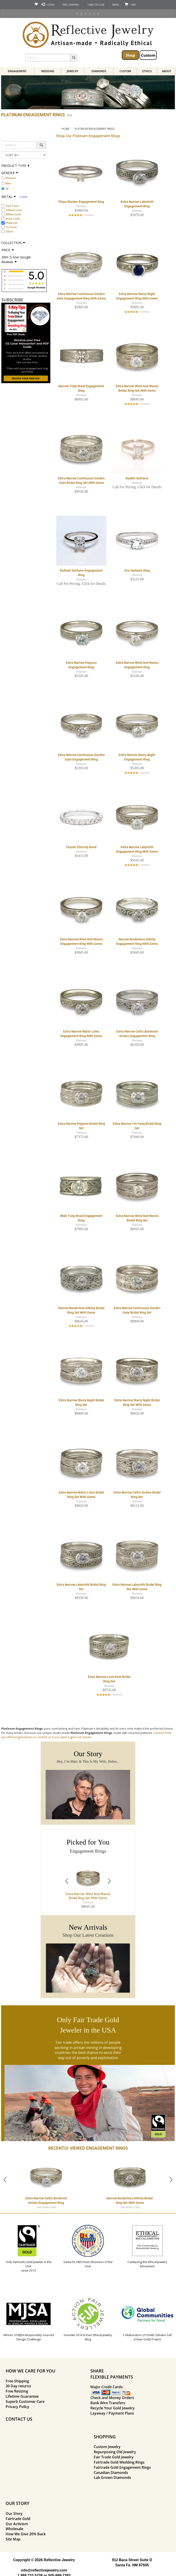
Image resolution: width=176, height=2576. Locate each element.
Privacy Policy (17, 2406)
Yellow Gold (14, 210)
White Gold (13, 214)
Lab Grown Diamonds (112, 2477)
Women (10, 178)
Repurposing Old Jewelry (115, 2451)
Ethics (147, 71)
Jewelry (72, 71)
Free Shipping (17, 2381)
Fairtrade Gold (18, 2518)
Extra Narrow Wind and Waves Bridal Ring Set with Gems (88, 1896)
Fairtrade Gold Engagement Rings (122, 2467)
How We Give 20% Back (26, 2533)
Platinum (12, 223)
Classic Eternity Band (81, 847)
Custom (148, 55)
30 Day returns (18, 2386)
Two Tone (12, 206)
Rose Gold (13, 219)
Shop (130, 55)
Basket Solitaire (137, 478)
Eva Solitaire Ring (137, 570)
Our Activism (17, 2523)
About (166, 71)
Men (8, 183)
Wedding (47, 71)
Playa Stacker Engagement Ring (81, 201)
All (7, 189)
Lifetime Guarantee (22, 2396)
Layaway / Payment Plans (112, 2413)
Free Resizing (17, 2391)
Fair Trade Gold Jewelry (114, 2457)
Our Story (14, 2513)
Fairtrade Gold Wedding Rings (119, 2462)
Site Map (13, 2539)
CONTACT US (19, 2419)
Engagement (17, 71)
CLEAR (23, 197)
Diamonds (98, 71)
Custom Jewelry (107, 2446)
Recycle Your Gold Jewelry (112, 2408)
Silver (9, 231)
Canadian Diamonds (111, 2472)
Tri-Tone (11, 227)
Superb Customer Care (25, 2401)
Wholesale (14, 2528)
